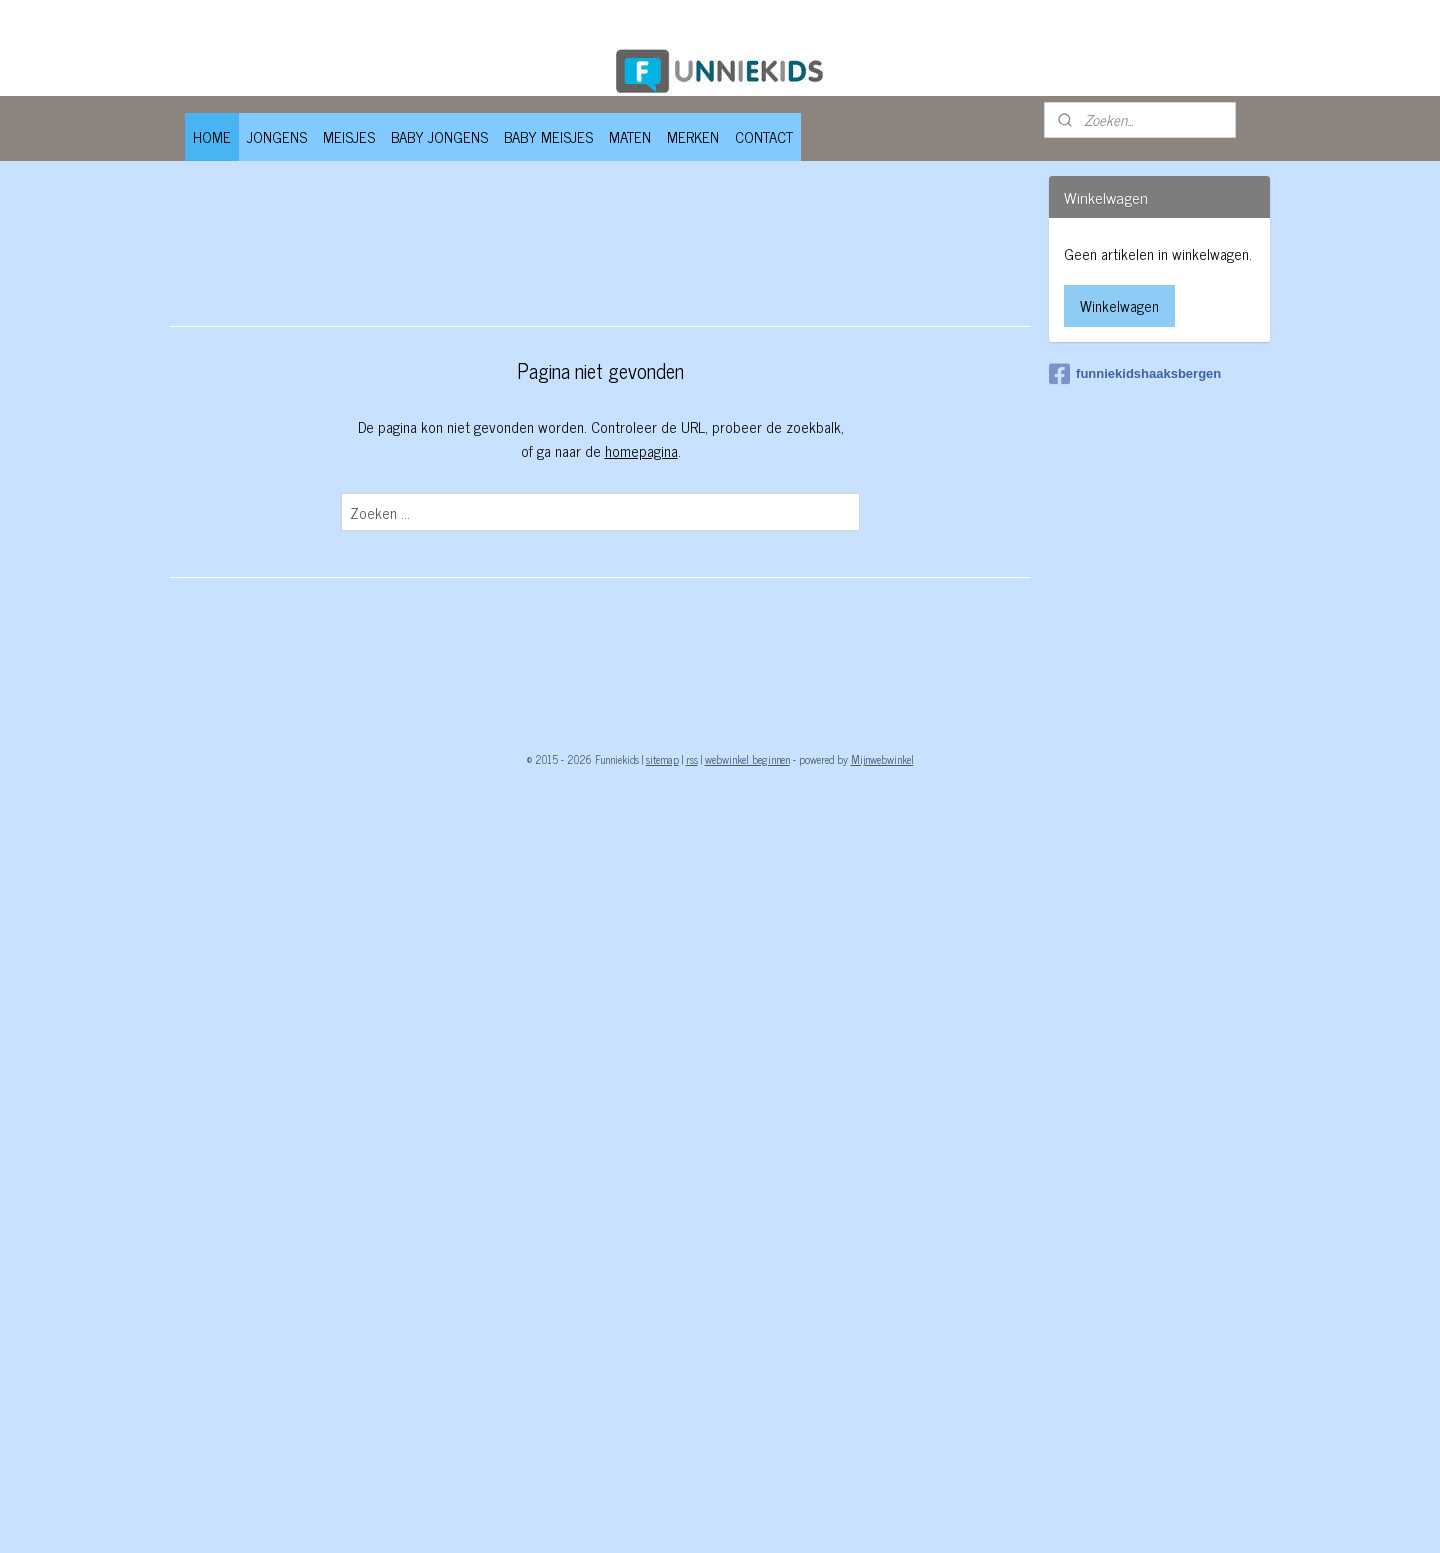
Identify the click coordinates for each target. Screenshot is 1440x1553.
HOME (212, 136)
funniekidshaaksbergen (1135, 374)
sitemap (662, 759)
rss (692, 759)
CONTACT (764, 136)
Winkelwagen (1119, 305)
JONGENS (277, 136)
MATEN (630, 136)
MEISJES (349, 136)
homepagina (640, 450)
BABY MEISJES (548, 136)
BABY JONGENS (439, 136)
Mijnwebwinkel (882, 759)
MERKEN (693, 136)
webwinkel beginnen (747, 759)
